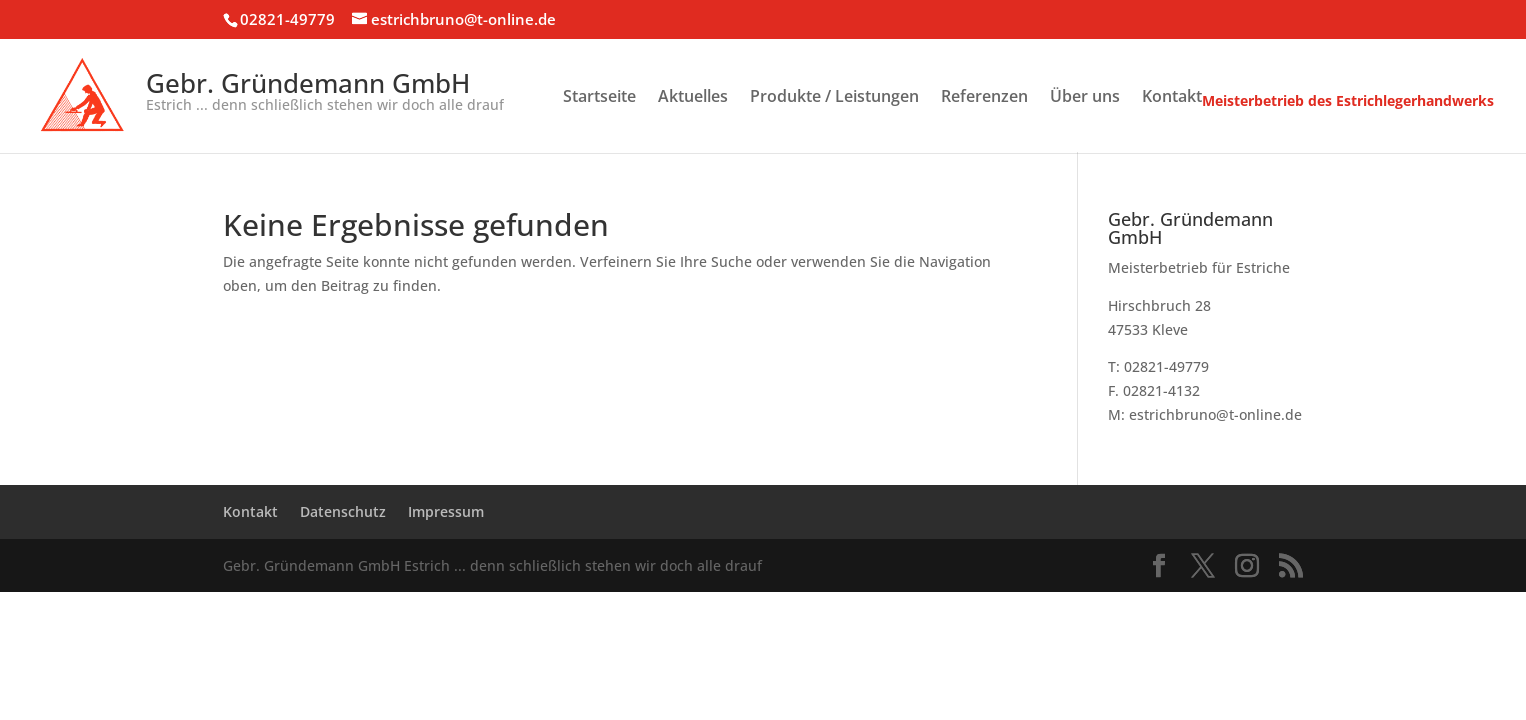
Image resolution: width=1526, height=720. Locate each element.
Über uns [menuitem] (1085, 98)
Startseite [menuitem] (599, 98)
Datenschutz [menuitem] (343, 511)
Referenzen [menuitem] (984, 98)
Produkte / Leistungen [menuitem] (834, 98)
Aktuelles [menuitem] (693, 98)
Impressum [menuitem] (446, 511)
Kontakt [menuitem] (1172, 98)
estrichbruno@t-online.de (1215, 414)
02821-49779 (287, 19)
